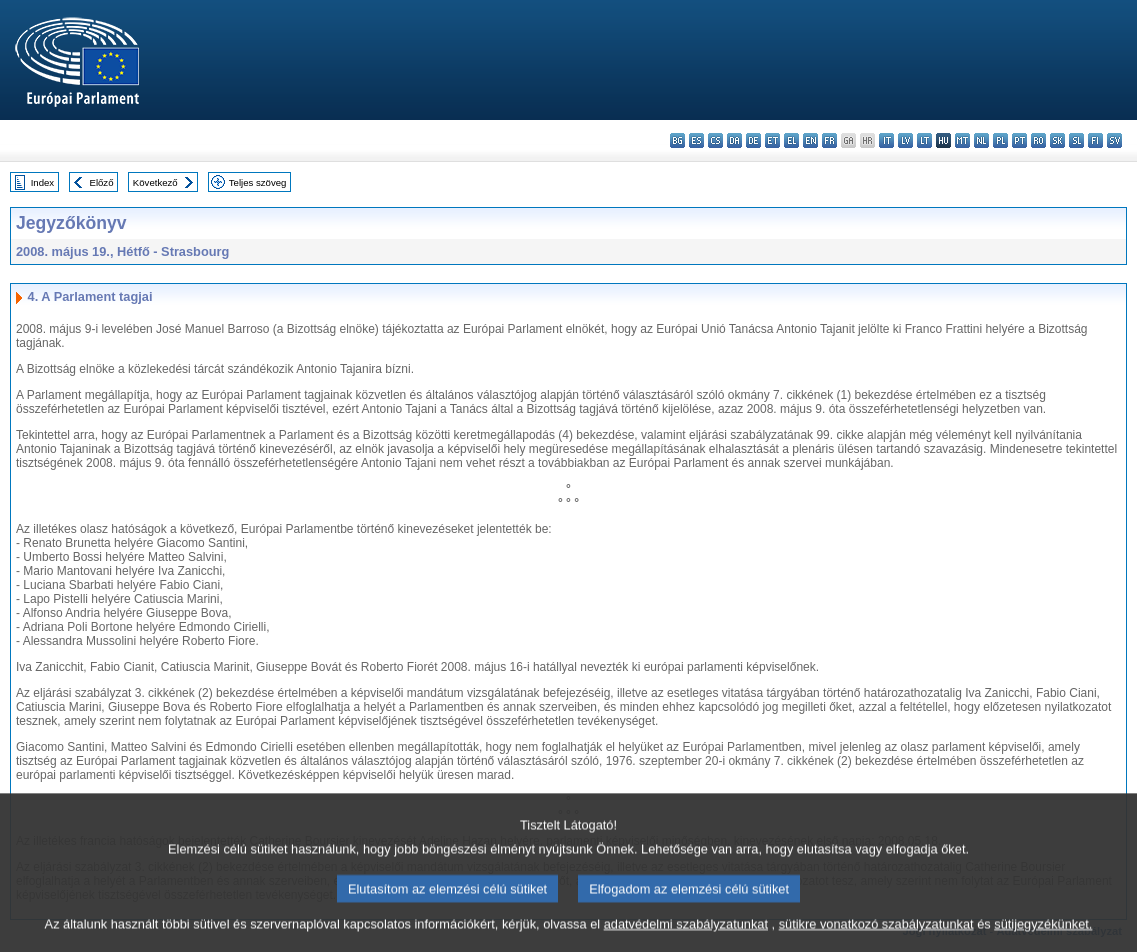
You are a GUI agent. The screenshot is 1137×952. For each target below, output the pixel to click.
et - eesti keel (772, 140)
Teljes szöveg (258, 182)
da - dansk (734, 140)
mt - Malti (962, 140)
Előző (102, 182)
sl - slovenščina (1076, 140)
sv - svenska (1114, 140)
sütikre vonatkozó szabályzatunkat (876, 934)
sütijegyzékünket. (1043, 934)
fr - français (829, 140)
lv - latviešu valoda (905, 140)
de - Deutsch (753, 140)
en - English (810, 140)
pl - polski (1000, 140)
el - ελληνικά (791, 140)
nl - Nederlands (981, 140)
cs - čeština (715, 140)
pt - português (1019, 140)
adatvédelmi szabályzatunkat (686, 934)
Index (42, 182)
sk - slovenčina (1057, 140)
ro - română (1038, 140)
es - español (696, 140)
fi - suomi (1095, 140)
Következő (155, 182)
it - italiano (886, 140)
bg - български (677, 140)
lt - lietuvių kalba (924, 140)
